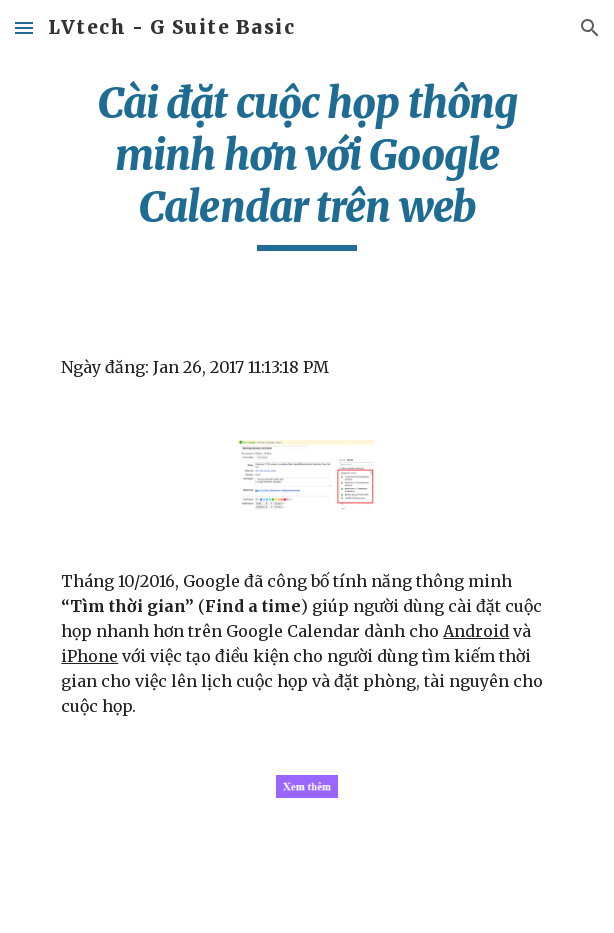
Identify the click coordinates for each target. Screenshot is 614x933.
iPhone (89, 656)
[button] (24, 27)
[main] (306, 164)
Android (476, 631)
